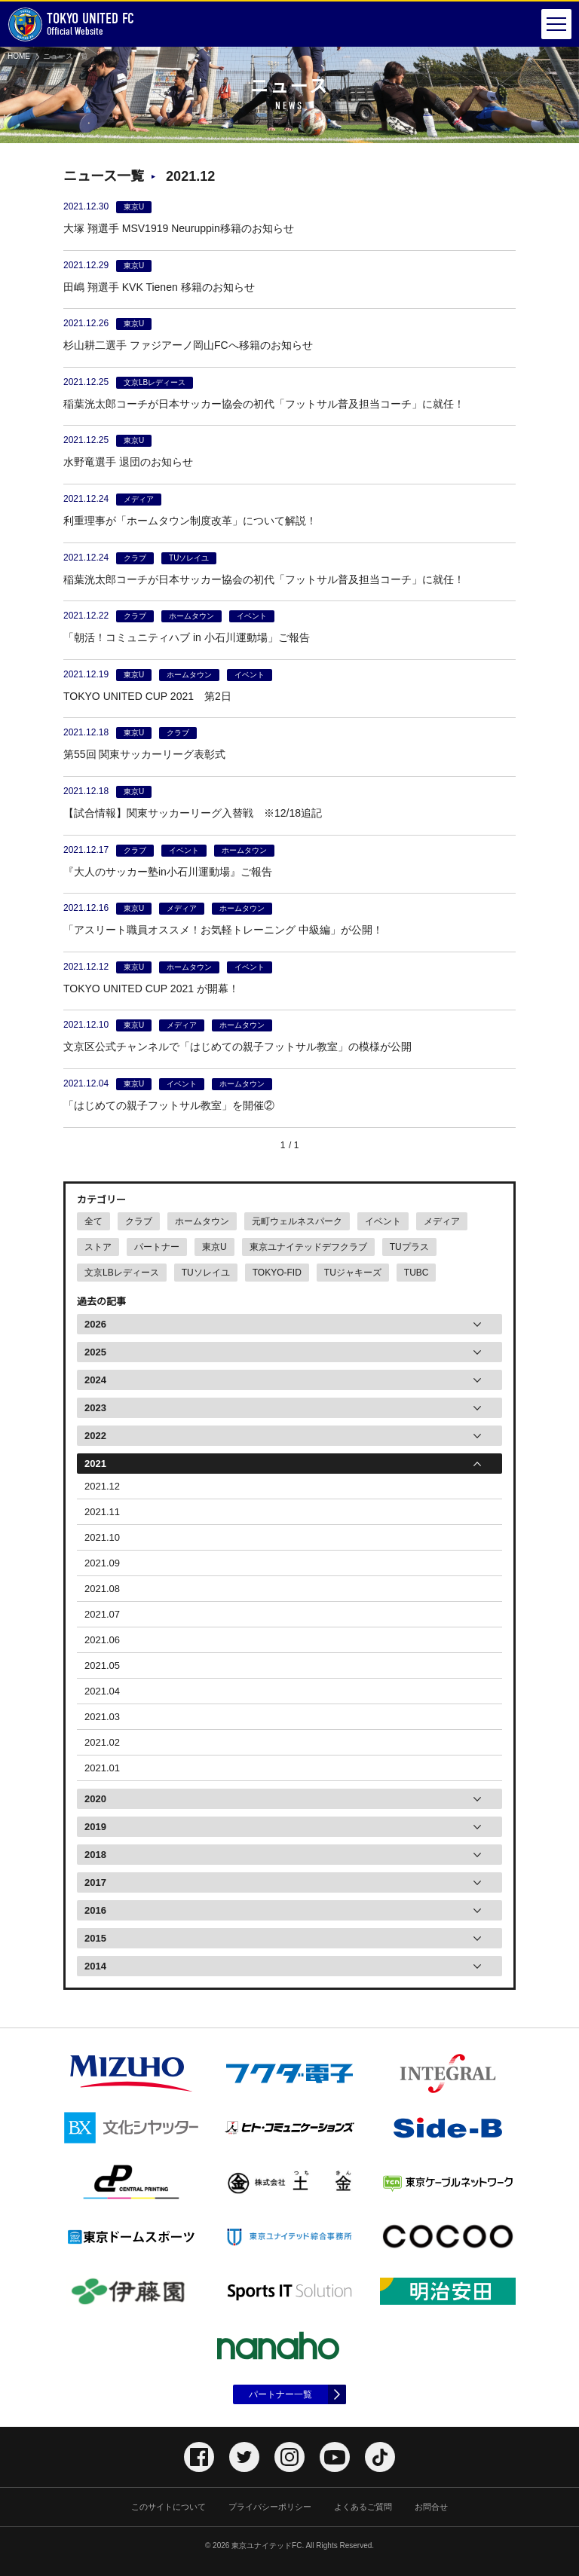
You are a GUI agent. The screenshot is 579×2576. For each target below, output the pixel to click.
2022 (95, 1435)
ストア (98, 1247)
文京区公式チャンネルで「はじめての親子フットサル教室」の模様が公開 (237, 1046)
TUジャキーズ (352, 1272)
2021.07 (102, 1614)
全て (93, 1221)
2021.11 (102, 1511)
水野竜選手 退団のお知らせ (128, 462)
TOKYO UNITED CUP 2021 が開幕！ (151, 988)
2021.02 (102, 1742)
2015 (95, 1938)
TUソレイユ (206, 1272)
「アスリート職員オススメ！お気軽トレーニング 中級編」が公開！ (223, 930)
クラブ (138, 1221)
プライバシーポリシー (269, 2506)
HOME (19, 56)
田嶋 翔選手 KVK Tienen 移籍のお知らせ (159, 287)
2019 (95, 1826)
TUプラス (409, 1247)
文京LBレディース (121, 1272)
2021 (95, 1463)
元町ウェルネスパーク (297, 1221)
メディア (442, 1221)
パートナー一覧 (280, 2394)
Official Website (71, 24)
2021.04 (102, 1691)
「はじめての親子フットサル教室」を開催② (168, 1105)
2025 (95, 1352)
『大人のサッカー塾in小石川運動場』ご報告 (167, 872)
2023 (95, 1407)
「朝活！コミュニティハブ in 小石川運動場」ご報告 (186, 637)
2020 (95, 1798)
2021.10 (102, 1537)
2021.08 (102, 1588)
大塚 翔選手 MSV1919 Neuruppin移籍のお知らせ (178, 228)
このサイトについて (168, 2506)
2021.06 (102, 1640)
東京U (214, 1247)
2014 (95, 1966)
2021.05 (102, 1665)
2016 (95, 1910)
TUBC (416, 1272)
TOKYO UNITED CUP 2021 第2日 (147, 696)
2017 (95, 1882)
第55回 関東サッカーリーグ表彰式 (144, 754)
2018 (95, 1854)
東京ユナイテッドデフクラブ (308, 1247)
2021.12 (102, 1486)
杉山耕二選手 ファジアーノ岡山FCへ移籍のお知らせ (188, 345)
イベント (383, 1221)
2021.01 (102, 1768)
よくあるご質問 (363, 2506)
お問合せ (431, 2506)
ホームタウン (202, 1221)
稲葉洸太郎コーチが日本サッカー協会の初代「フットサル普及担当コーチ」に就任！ (263, 404)
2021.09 (102, 1563)
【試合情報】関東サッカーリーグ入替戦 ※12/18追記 (192, 813)
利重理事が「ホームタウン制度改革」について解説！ (190, 521)
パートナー (156, 1247)
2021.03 (102, 1716)
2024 (95, 1380)
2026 (95, 1324)
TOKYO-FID (277, 1272)
